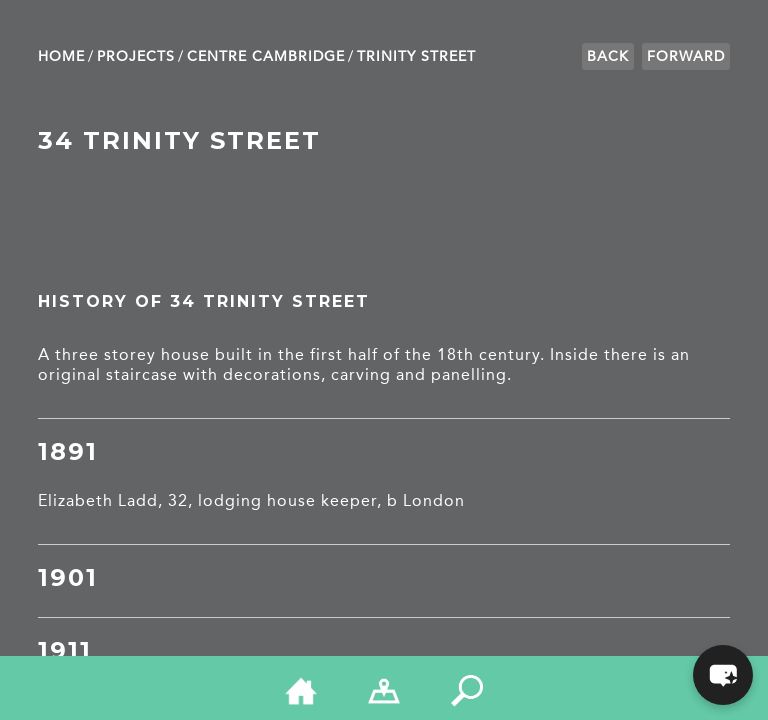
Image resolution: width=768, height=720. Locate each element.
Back (608, 56)
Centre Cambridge (266, 56)
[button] (723, 675)
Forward (686, 56)
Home (61, 56)
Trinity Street (416, 56)
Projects (136, 56)
